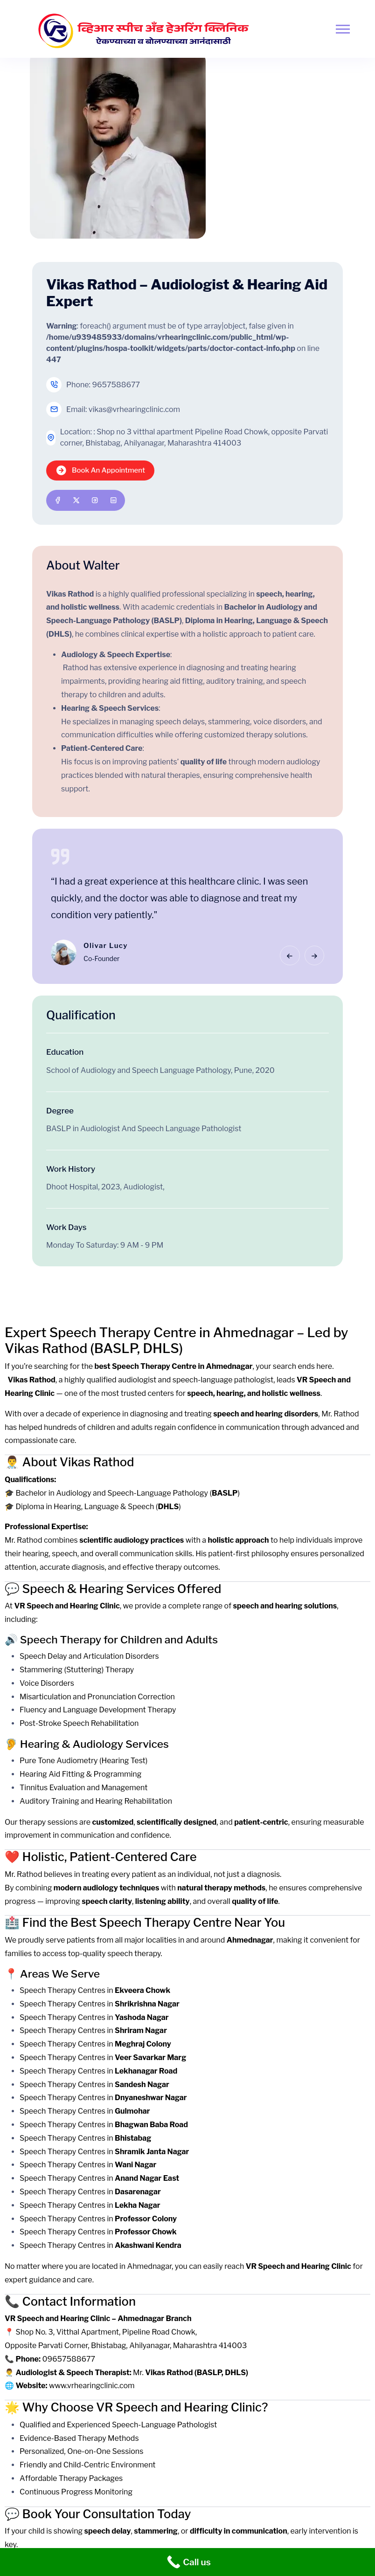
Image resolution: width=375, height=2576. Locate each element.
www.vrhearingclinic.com (92, 2385)
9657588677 (116, 384)
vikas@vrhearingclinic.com (134, 409)
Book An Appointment (100, 470)
